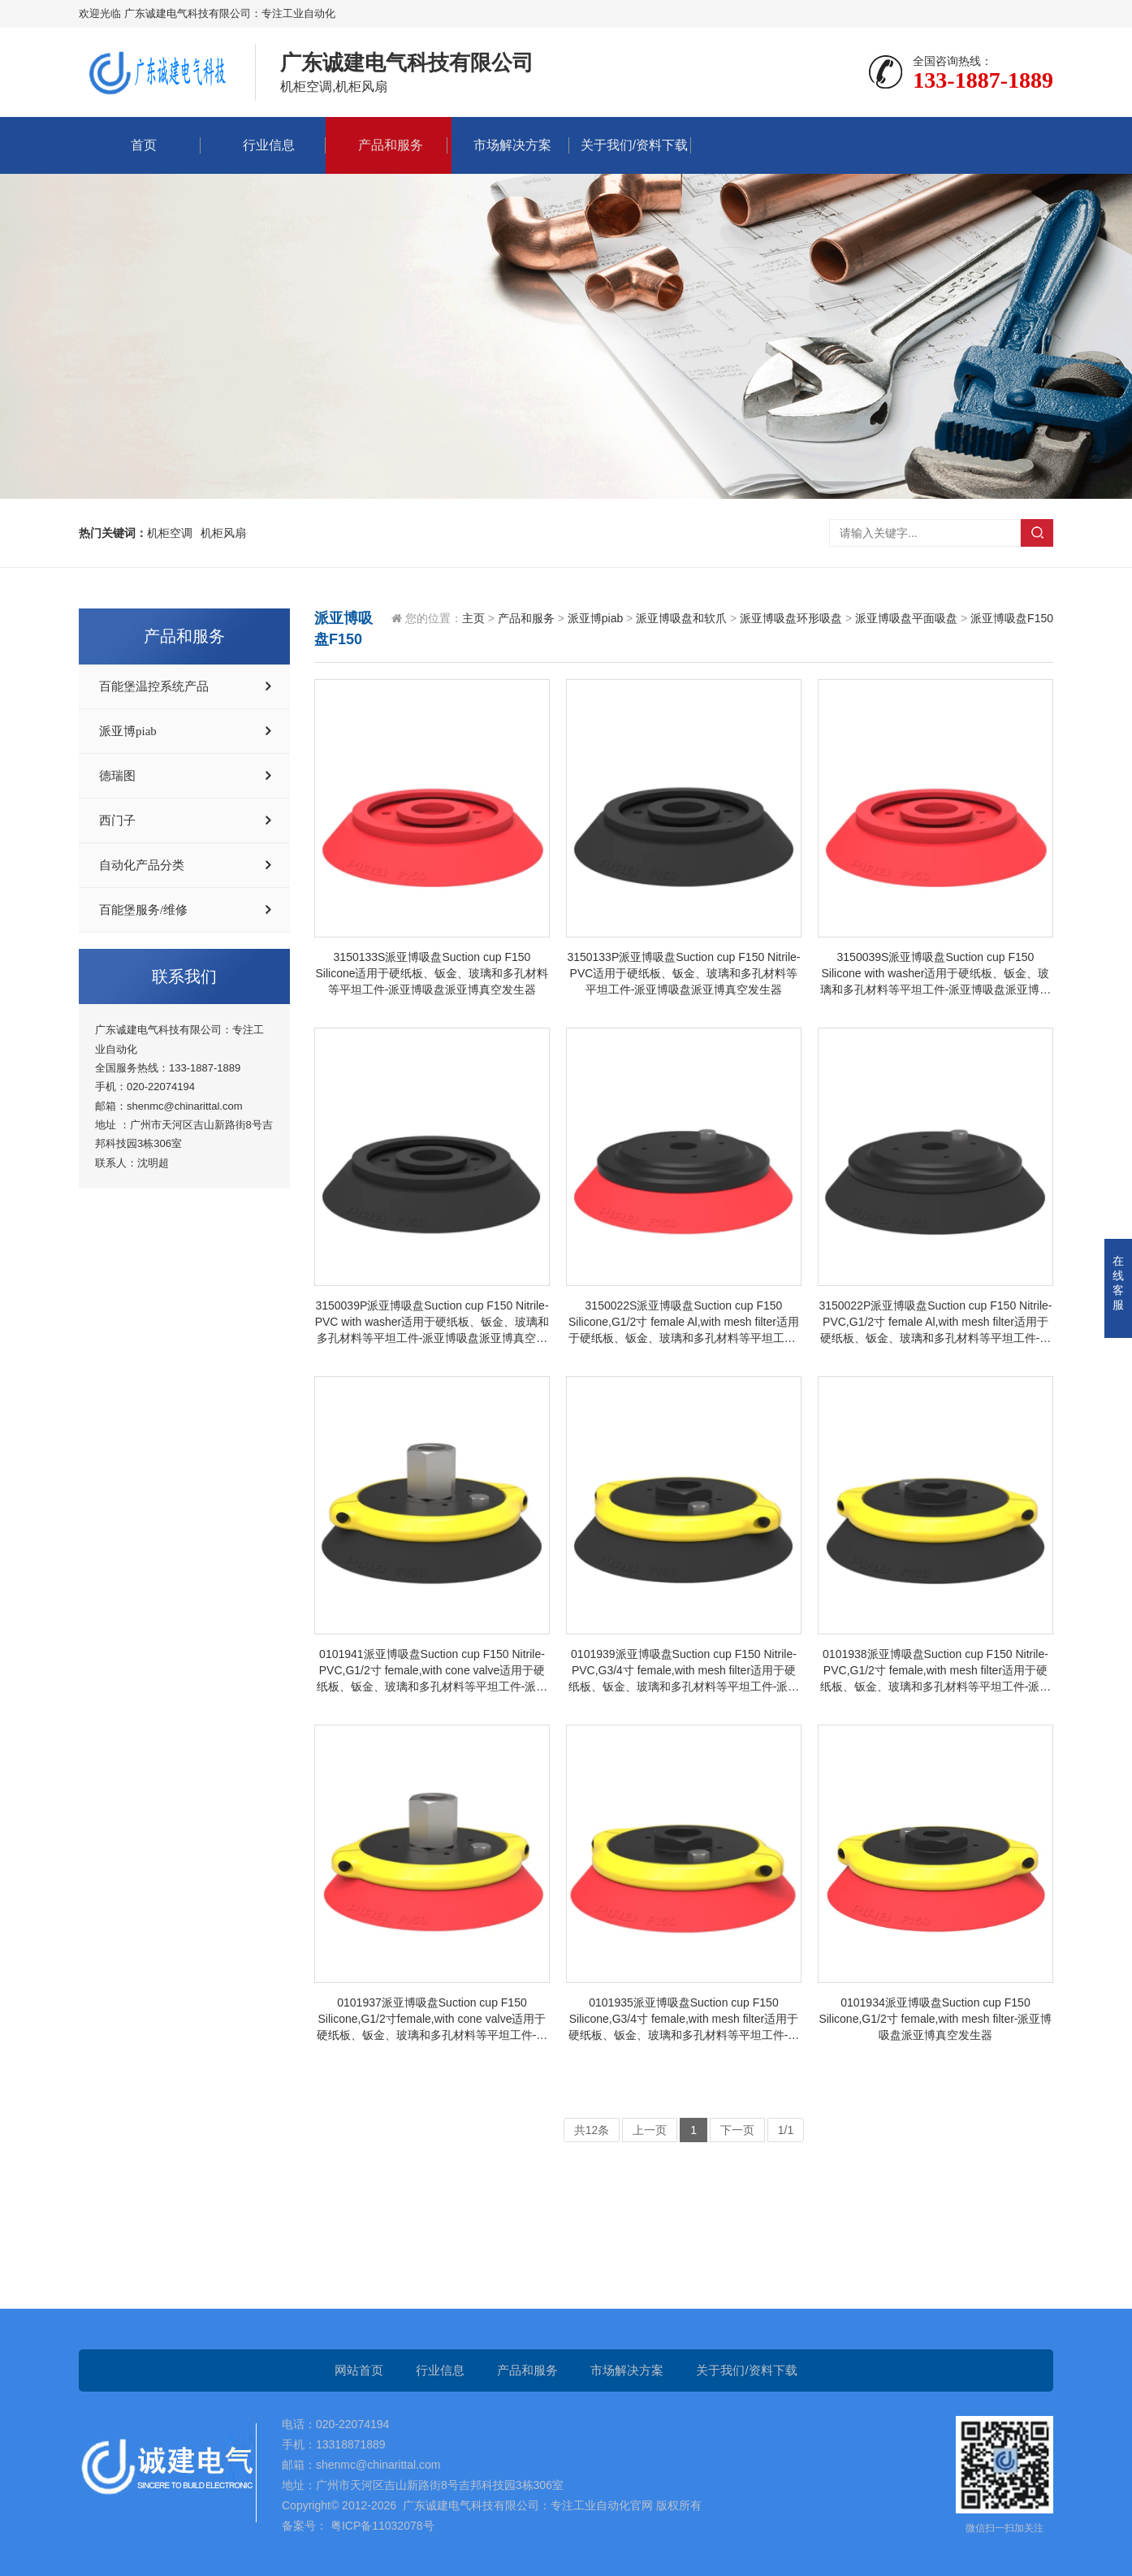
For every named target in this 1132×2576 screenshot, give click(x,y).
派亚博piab (128, 731)
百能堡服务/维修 (143, 909)
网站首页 (359, 2370)
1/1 (785, 2130)
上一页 (650, 2130)
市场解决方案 (508, 145)
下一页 (737, 2130)
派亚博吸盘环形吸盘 (791, 618)
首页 (140, 145)
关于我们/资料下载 (630, 145)
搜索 (1037, 533)
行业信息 (265, 145)
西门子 (117, 820)
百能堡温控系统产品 (154, 686)
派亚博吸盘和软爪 (681, 618)
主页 (473, 618)
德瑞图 (117, 775)
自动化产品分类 (141, 865)
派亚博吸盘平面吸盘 (906, 618)
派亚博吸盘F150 (1011, 618)
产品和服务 (386, 145)
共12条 (592, 2130)
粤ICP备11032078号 (380, 2525)
